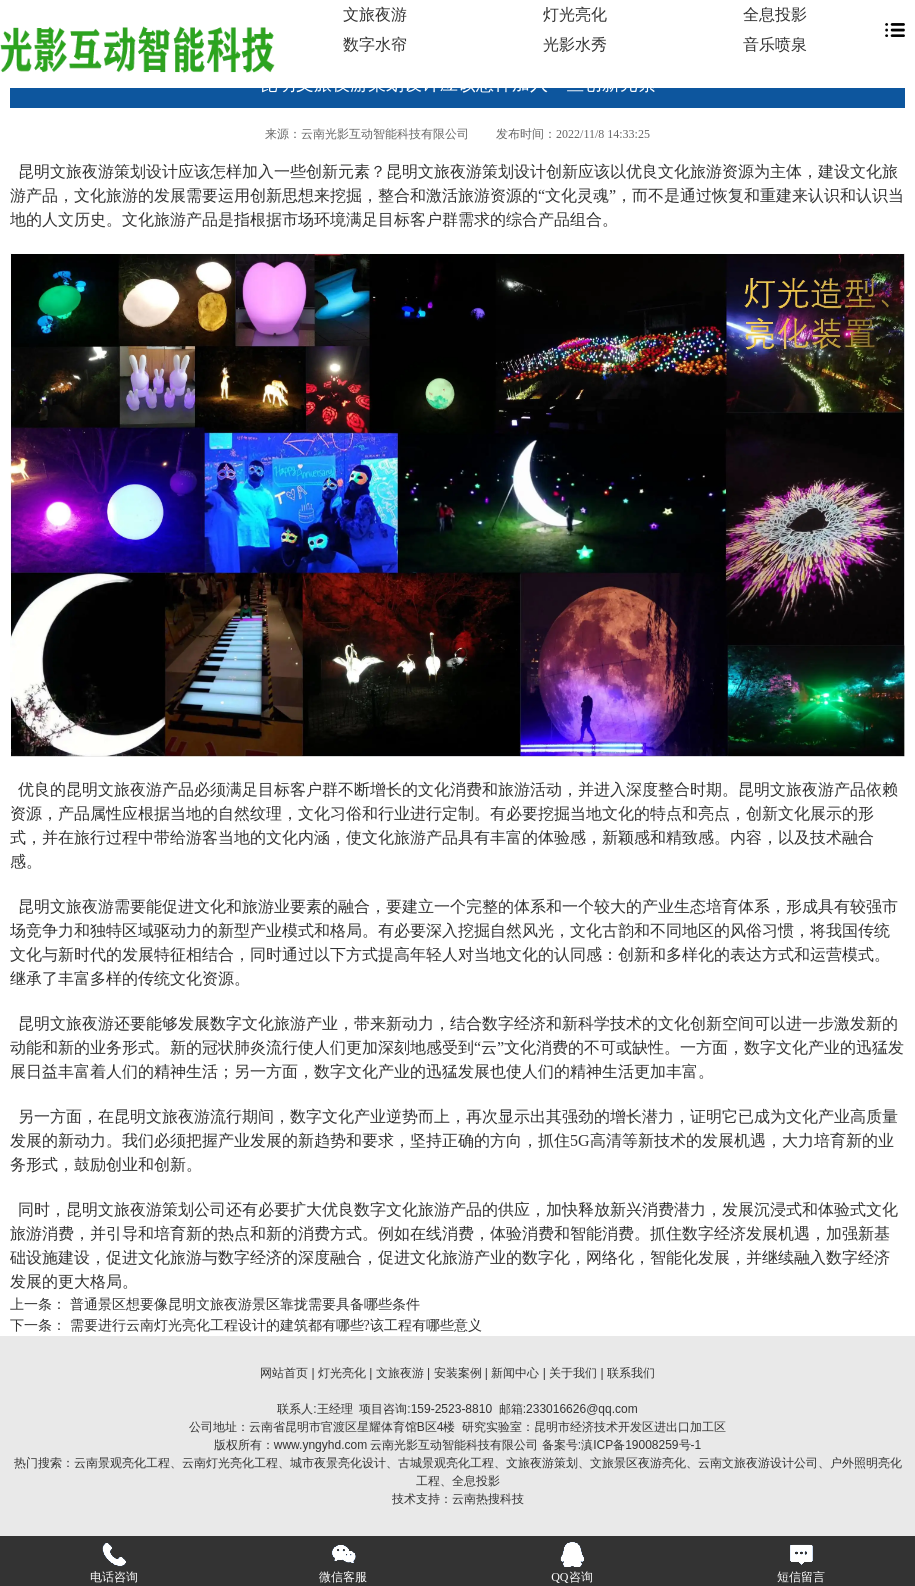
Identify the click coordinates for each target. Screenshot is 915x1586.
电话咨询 (114, 1563)
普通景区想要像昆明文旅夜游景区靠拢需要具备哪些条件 (243, 1304)
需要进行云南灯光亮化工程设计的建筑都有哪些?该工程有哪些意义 (274, 1325)
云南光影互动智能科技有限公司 (385, 134)
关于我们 (573, 1373)
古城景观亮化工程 (446, 1463)
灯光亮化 (575, 14)
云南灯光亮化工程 (230, 1463)
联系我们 (631, 1373)
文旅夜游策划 (542, 1463)
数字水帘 (375, 44)
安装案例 (458, 1373)
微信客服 (343, 1563)
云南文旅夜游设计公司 (758, 1463)
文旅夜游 (375, 14)
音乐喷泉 (775, 44)
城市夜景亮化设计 (338, 1463)
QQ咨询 (571, 1563)
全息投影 (775, 14)
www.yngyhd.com (320, 1445)
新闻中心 (515, 1373)
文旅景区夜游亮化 (638, 1463)
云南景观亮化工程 (122, 1463)
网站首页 (284, 1373)
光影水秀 (575, 44)
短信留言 (801, 1563)
